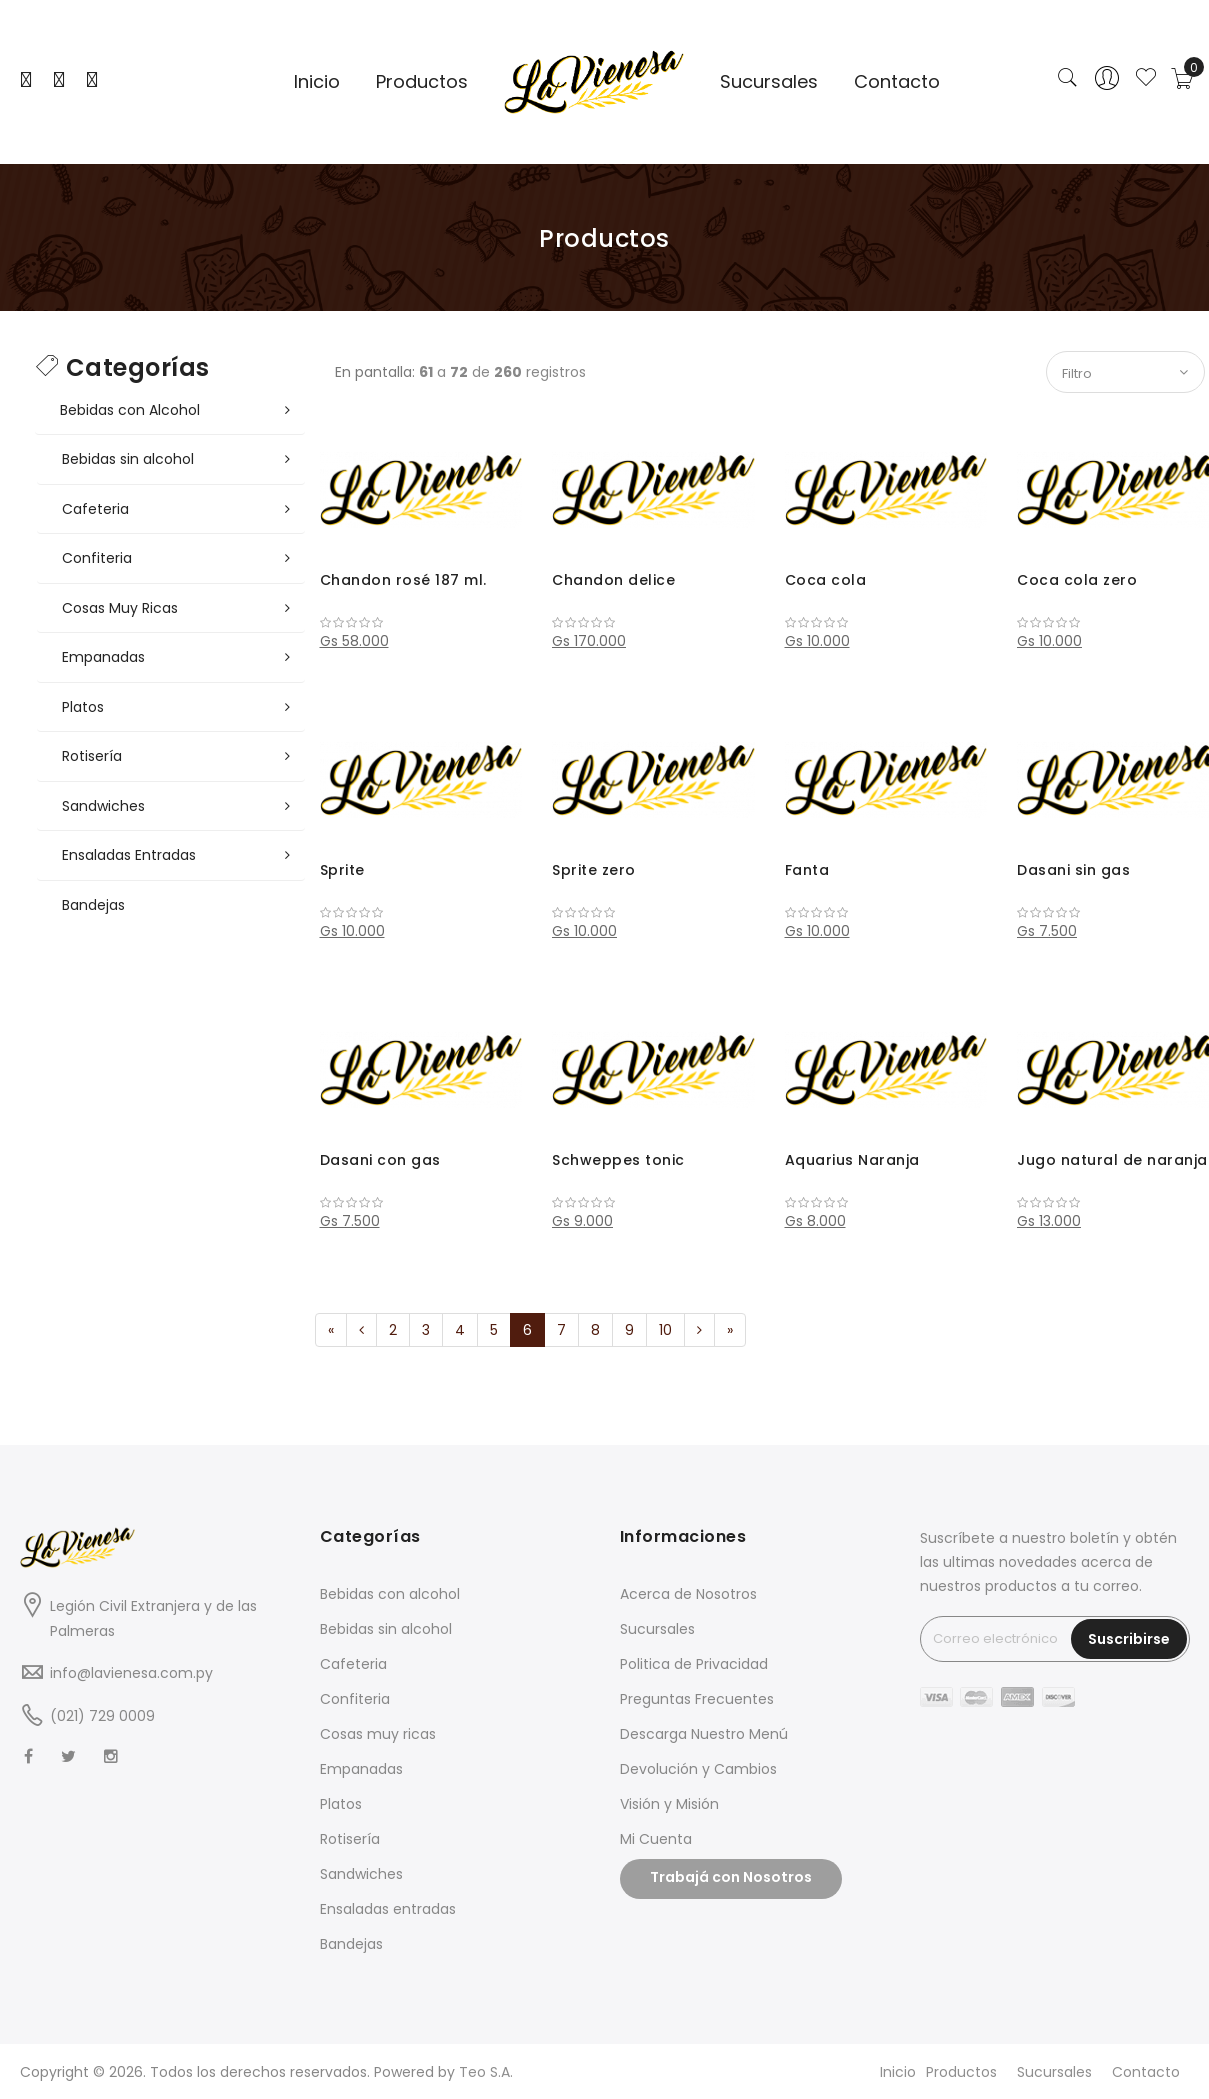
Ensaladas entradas (388, 1909)
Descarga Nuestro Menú (704, 1734)
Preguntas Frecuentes (697, 1699)
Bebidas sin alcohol (386, 1629)
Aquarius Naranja (852, 1160)
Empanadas (361, 1769)
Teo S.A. (486, 2072)
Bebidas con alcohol (390, 1594)
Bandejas (351, 1944)
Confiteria (355, 1699)
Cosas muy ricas (378, 1734)
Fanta (807, 870)
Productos (961, 2072)
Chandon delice (613, 580)
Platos (341, 1804)
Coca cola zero (1077, 580)
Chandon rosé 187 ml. (403, 580)
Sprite (342, 870)
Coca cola (826, 580)
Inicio (898, 2072)
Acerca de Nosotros (688, 1594)
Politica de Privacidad (694, 1664)
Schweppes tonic (618, 1160)
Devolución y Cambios (698, 1769)
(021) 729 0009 (102, 1716)
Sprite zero (594, 870)
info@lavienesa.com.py (131, 1673)
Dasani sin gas (1073, 870)
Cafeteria (353, 1664)
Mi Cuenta (656, 1839)
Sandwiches (361, 1874)
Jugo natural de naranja (1112, 1160)
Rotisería (350, 1839)
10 (665, 1330)
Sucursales (657, 1629)
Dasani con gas (380, 1160)
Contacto (1146, 2072)
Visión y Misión (669, 1804)
